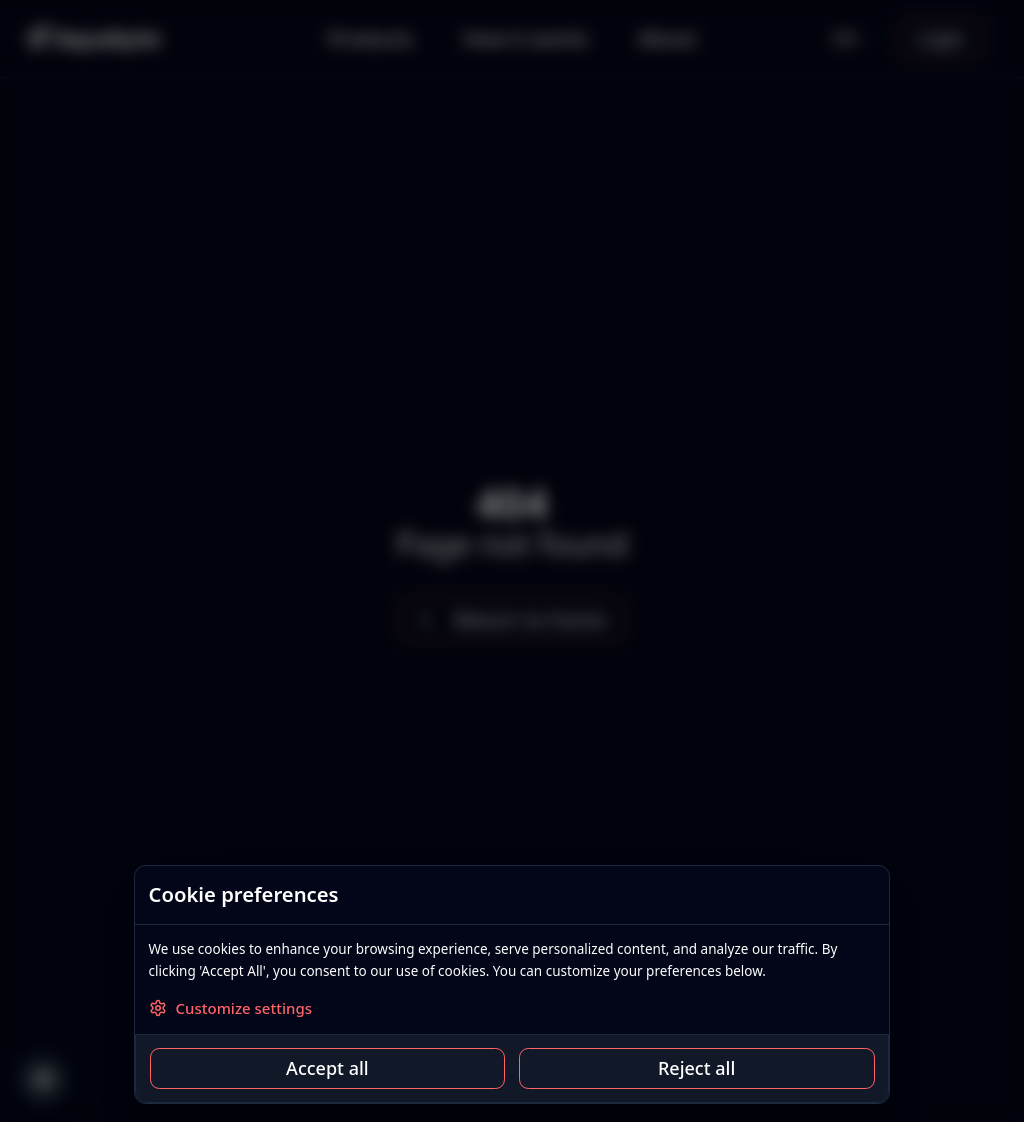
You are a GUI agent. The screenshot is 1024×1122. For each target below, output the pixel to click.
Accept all (327, 1068)
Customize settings (231, 1008)
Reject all (696, 1068)
